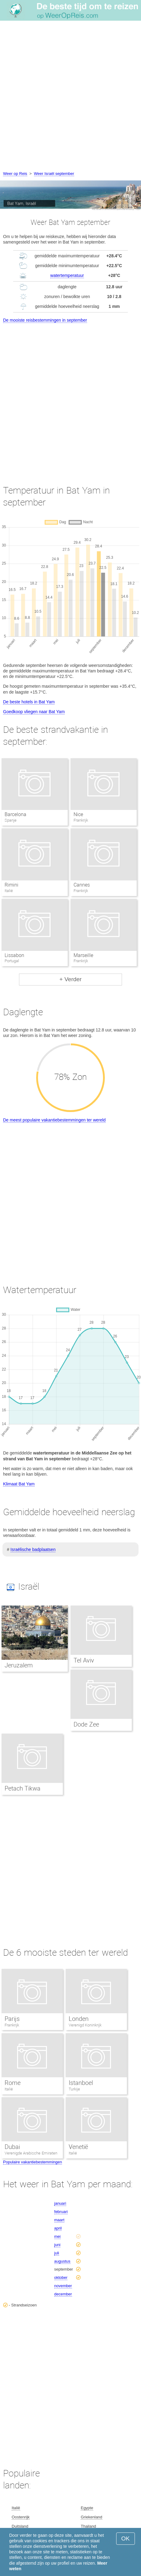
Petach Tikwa (23, 1788)
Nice (78, 814)
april (58, 2228)
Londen (79, 2018)
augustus (62, 2261)
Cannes (82, 885)
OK (125, 2538)
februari (61, 2211)
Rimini (11, 885)
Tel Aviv (84, 1660)
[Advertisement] (70, 96)
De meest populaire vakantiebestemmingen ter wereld (54, 1120)
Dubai (12, 2146)
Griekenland (91, 2517)
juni (57, 2244)
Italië (9, 2089)
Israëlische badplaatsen (32, 1549)
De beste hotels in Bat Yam (29, 701)
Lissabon (14, 955)
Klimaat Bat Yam (19, 1483)
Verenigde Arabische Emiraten (31, 2153)
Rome (13, 2082)
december (63, 2294)
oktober (60, 2277)
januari (60, 2203)
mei (57, 2236)
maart (59, 2220)
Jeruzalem (19, 1665)
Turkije (74, 2089)
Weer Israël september (54, 173)
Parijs (12, 2018)
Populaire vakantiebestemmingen (32, 2162)
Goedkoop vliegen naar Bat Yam (34, 711)
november (63, 2285)
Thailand (88, 2526)
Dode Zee (86, 1724)
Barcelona (15, 814)
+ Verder (70, 979)
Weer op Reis (15, 173)
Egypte (87, 2508)
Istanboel (81, 2082)
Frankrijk (12, 2025)
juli (56, 2253)
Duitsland (20, 2526)
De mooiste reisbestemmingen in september (45, 320)
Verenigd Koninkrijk (85, 2025)
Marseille (83, 955)
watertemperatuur (67, 275)
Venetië (78, 2146)
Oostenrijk (21, 2517)
